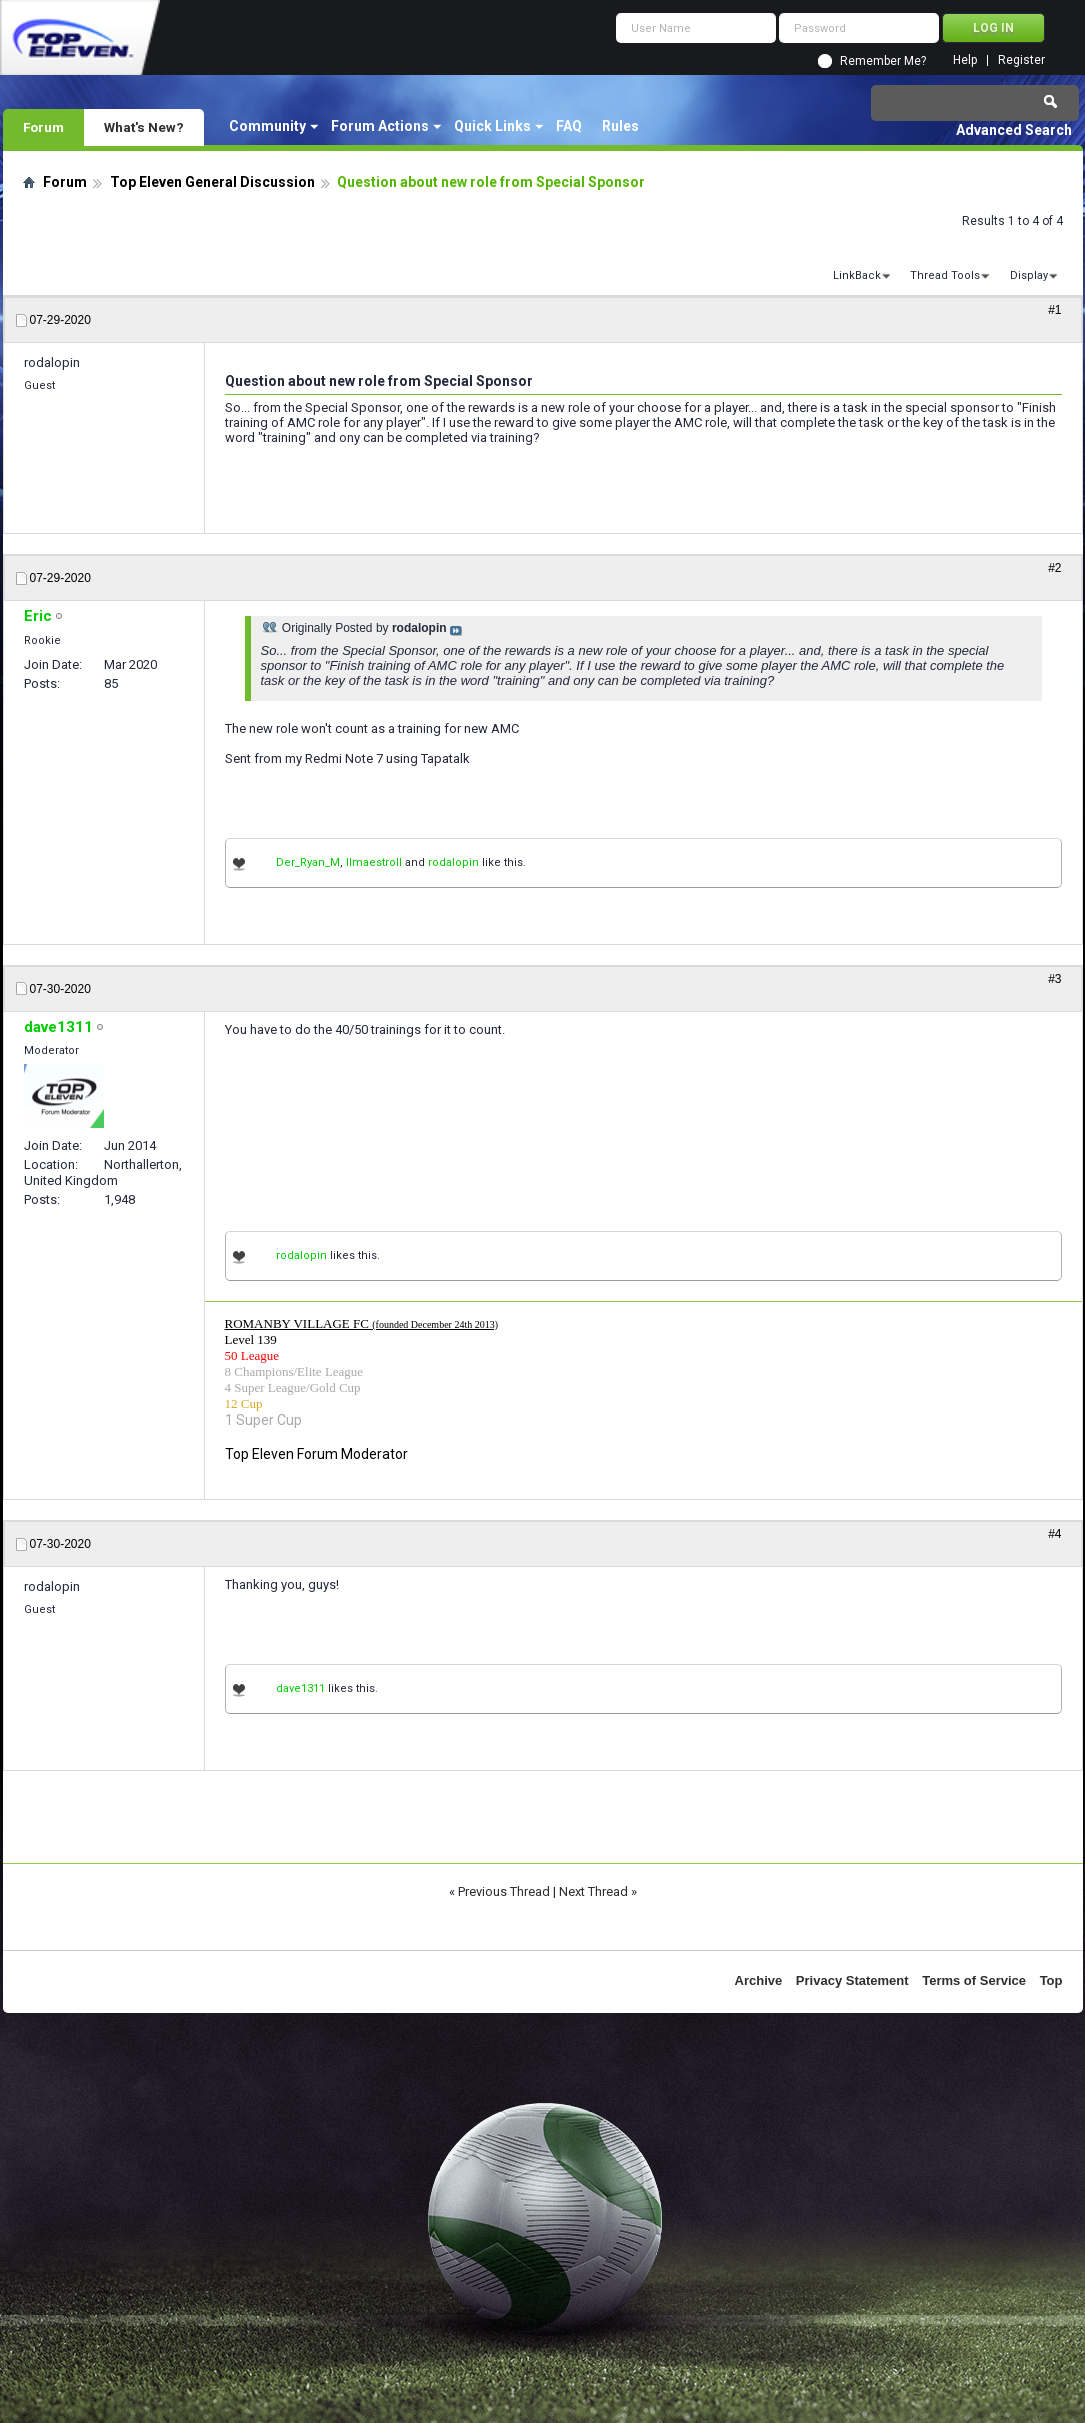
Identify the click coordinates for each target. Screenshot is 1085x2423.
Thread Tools (945, 275)
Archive (759, 1980)
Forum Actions (380, 126)
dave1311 (300, 1688)
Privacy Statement (852, 1980)
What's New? (144, 127)
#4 (1054, 1534)
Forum (43, 127)
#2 (1054, 568)
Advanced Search (1014, 130)
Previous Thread (504, 1891)
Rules (620, 126)
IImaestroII (374, 862)
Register (1021, 60)
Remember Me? (883, 61)
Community (267, 126)
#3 (1054, 979)
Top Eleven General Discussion (212, 182)
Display (1029, 275)
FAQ (569, 126)
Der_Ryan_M (308, 862)
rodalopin (453, 862)
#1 (1054, 310)
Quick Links (492, 126)
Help (965, 60)
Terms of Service (974, 1980)
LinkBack (857, 275)
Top (1051, 1980)
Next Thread (593, 1891)
